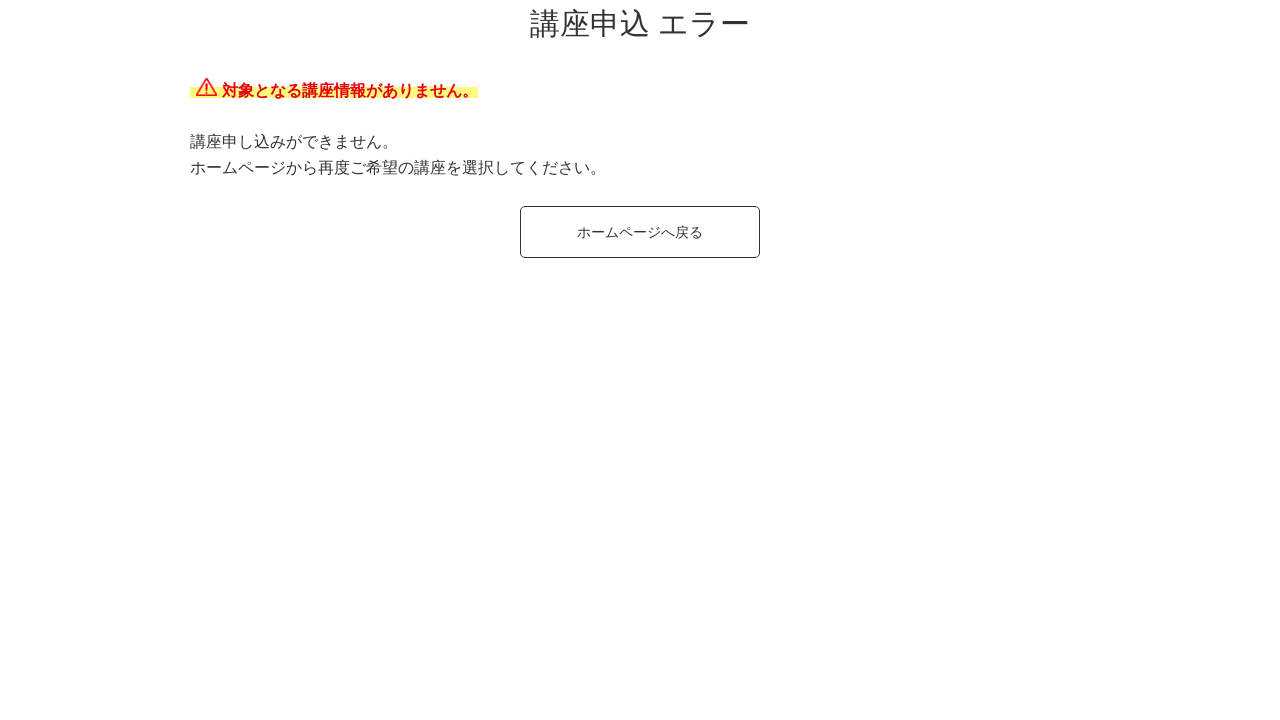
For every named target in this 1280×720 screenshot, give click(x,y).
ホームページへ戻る (640, 232)
